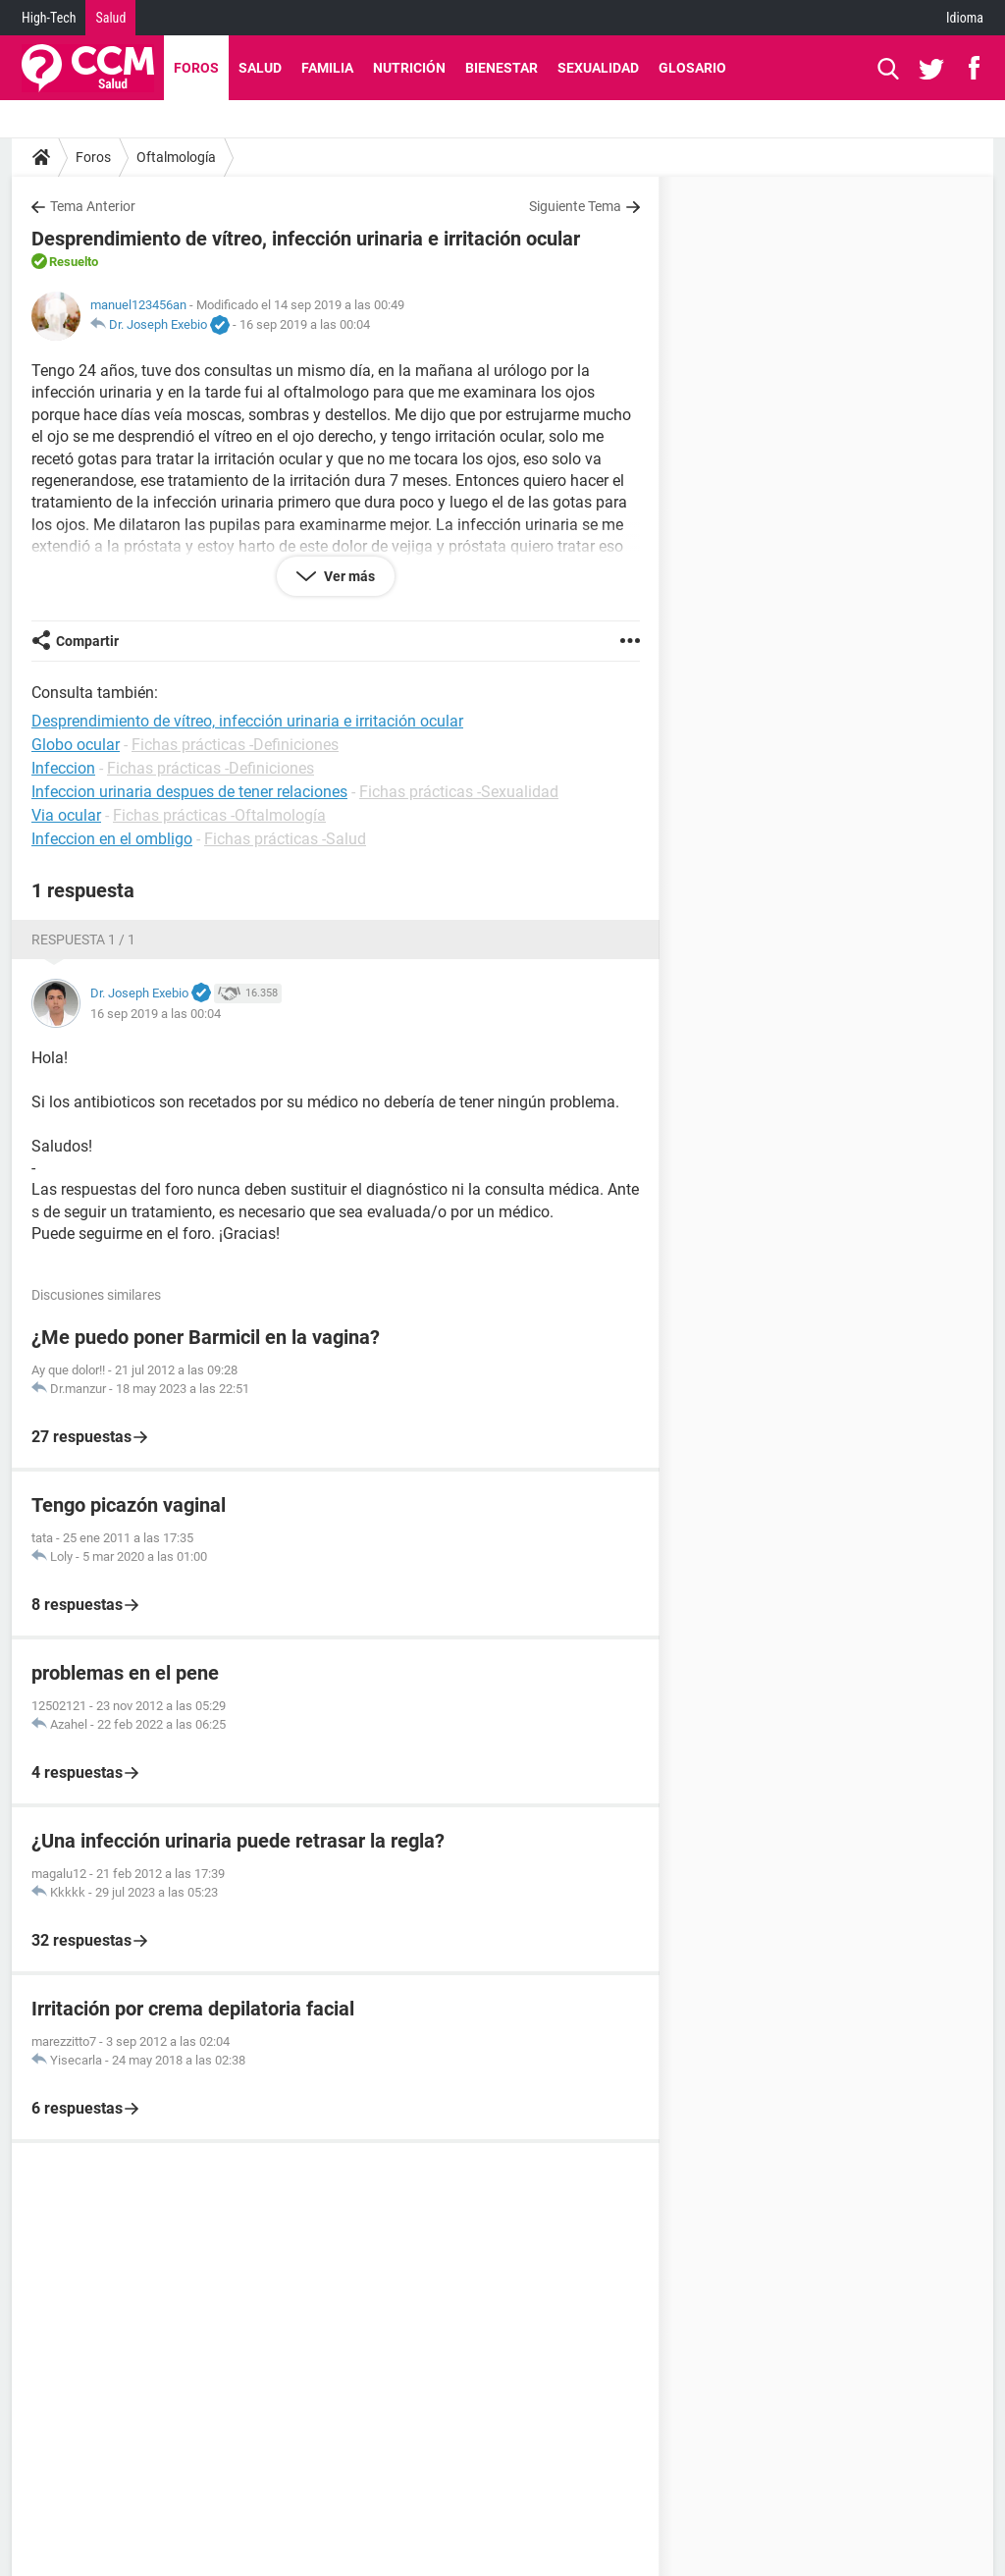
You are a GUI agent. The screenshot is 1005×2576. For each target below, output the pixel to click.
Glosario (692, 68)
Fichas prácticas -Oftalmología (219, 815)
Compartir (87, 641)
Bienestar (501, 68)
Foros (196, 68)
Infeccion (63, 768)
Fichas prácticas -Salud (285, 839)
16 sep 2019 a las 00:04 (304, 324)
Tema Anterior (92, 206)
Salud (110, 18)
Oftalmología (176, 157)
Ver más (348, 576)
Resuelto (73, 261)
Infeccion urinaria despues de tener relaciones (189, 791)
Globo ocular (75, 744)
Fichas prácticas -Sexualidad (458, 791)
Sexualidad (598, 68)
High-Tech (49, 18)
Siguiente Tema (575, 206)
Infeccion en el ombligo (111, 839)
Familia (327, 68)
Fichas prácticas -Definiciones (235, 744)
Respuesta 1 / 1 (83, 939)
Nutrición (409, 68)
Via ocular (66, 815)
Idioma (964, 18)
